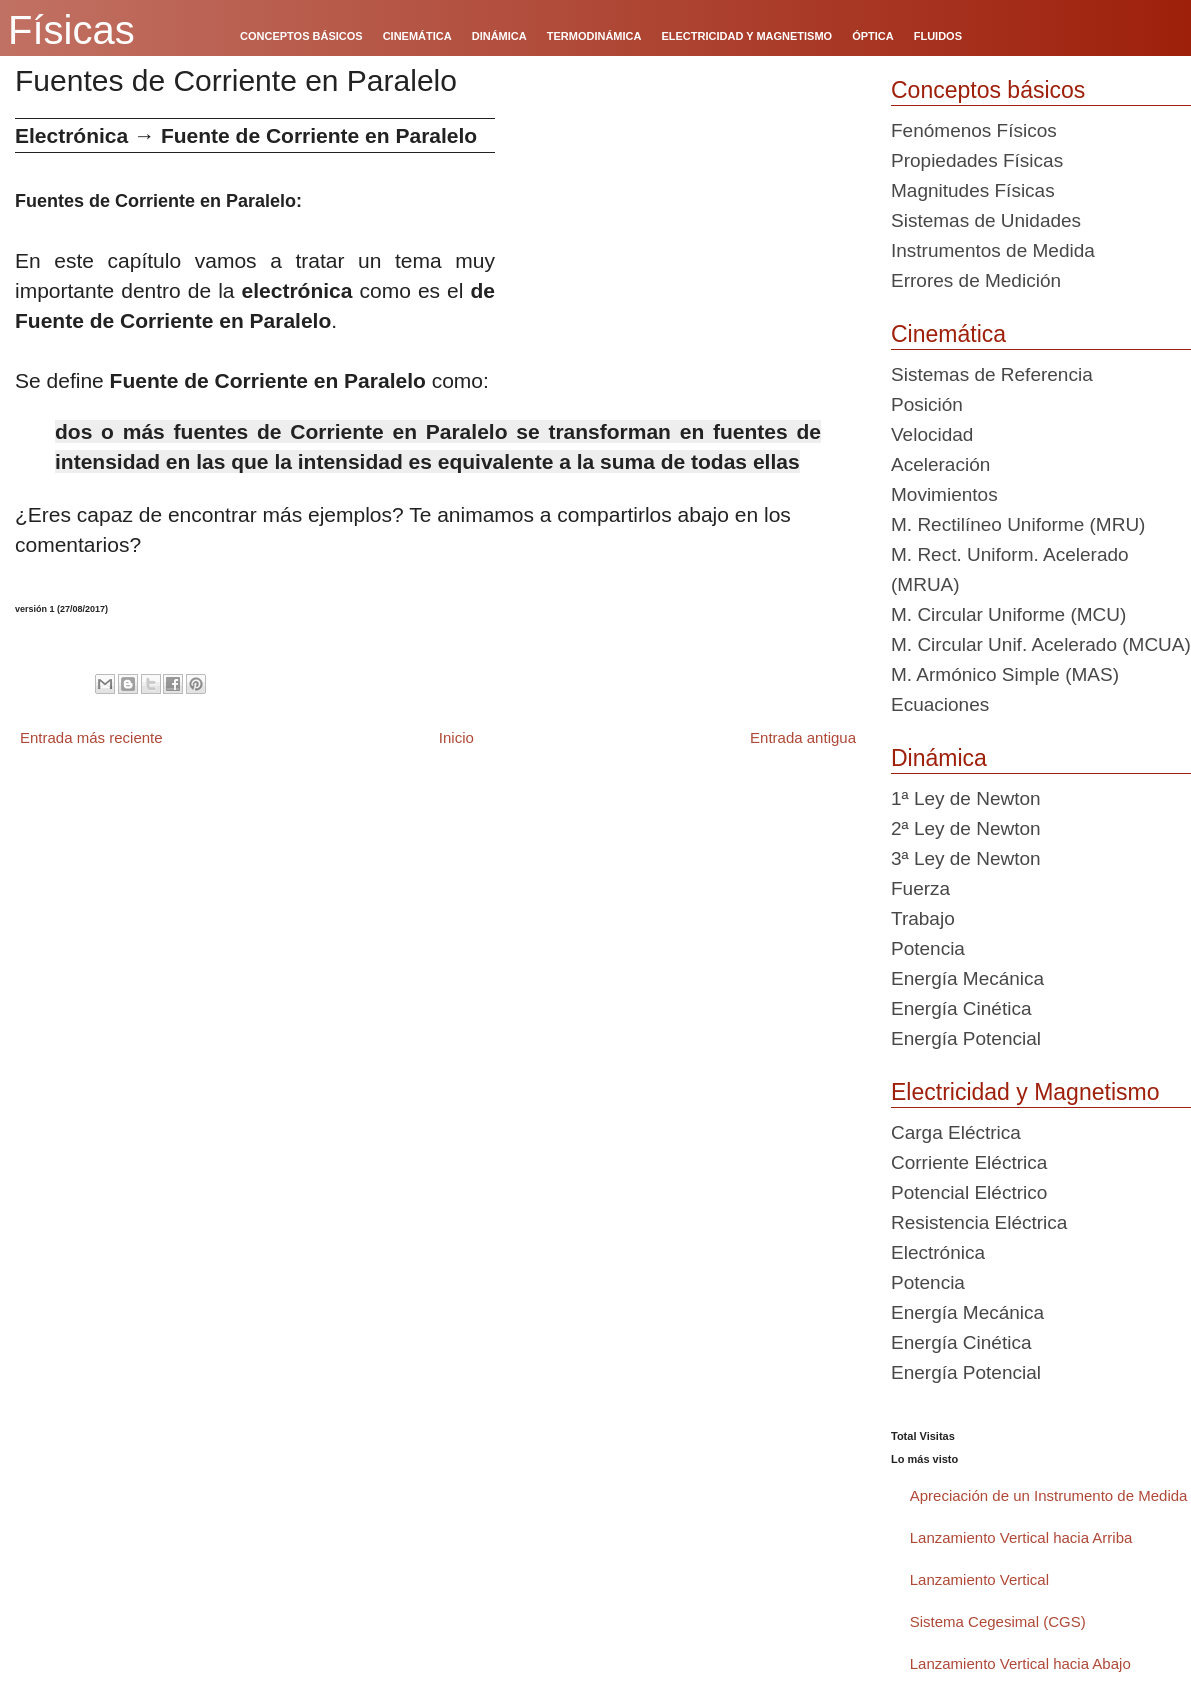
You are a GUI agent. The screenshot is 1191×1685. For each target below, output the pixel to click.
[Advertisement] (685, 258)
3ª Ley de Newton (966, 858)
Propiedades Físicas (977, 160)
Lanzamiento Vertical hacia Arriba (1021, 1537)
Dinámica (939, 758)
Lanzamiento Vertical (979, 1579)
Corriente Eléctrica (969, 1162)
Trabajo (923, 918)
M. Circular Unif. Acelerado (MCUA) (1041, 644)
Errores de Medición (976, 280)
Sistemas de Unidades (986, 220)
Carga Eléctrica (956, 1132)
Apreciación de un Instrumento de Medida (1049, 1495)
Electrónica (938, 1252)
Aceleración (940, 464)
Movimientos (944, 494)
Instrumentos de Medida (993, 250)
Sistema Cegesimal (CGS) (998, 1621)
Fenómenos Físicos (974, 130)
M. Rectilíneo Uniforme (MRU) (1018, 524)
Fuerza (920, 888)
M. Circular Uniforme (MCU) (1008, 614)
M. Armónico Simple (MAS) (1005, 674)
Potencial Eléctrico (969, 1192)
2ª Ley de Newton (966, 828)
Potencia (928, 948)
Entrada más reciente (91, 737)
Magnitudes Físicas (973, 190)
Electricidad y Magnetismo (1025, 1092)
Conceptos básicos (988, 90)
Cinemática (948, 334)
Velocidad (932, 434)
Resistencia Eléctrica (979, 1222)
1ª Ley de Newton (966, 798)
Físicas (71, 30)
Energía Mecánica (967, 978)
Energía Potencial (966, 1038)
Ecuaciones (940, 704)
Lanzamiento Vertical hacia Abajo (1020, 1663)
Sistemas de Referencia (992, 374)
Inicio (456, 737)
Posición (927, 404)
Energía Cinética (961, 1008)
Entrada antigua (803, 737)
